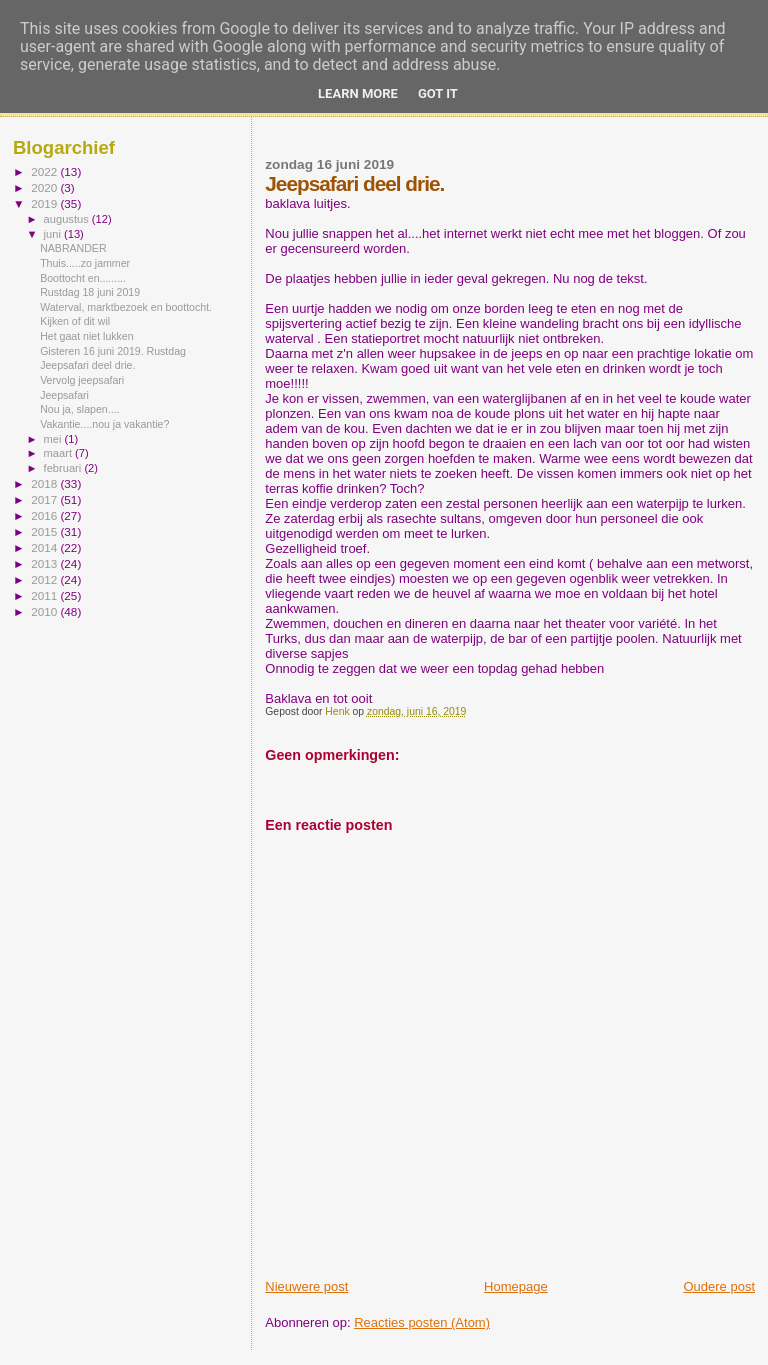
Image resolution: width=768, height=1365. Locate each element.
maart (60, 453)
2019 (45, 203)
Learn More (358, 93)
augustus (68, 219)
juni (54, 234)
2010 (45, 611)
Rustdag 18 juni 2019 (90, 292)
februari (64, 468)
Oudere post (719, 1286)
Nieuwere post (306, 1286)
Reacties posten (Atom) (422, 1322)
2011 (45, 595)
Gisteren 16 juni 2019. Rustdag (113, 351)
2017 (45, 499)
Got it (438, 93)
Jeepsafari (64, 395)
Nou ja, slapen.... (79, 409)
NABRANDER (73, 248)
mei (54, 439)
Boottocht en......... (83, 278)
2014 (45, 547)
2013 (45, 563)
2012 (45, 579)
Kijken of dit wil (75, 321)
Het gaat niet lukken (87, 336)
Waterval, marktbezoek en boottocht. (126, 307)
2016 (45, 515)
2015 (45, 531)
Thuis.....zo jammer (85, 263)
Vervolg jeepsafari (82, 380)
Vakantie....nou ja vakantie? (104, 424)
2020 (45, 187)
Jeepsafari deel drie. (87, 365)
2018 (45, 483)
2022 (45, 171)
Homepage (516, 1286)
